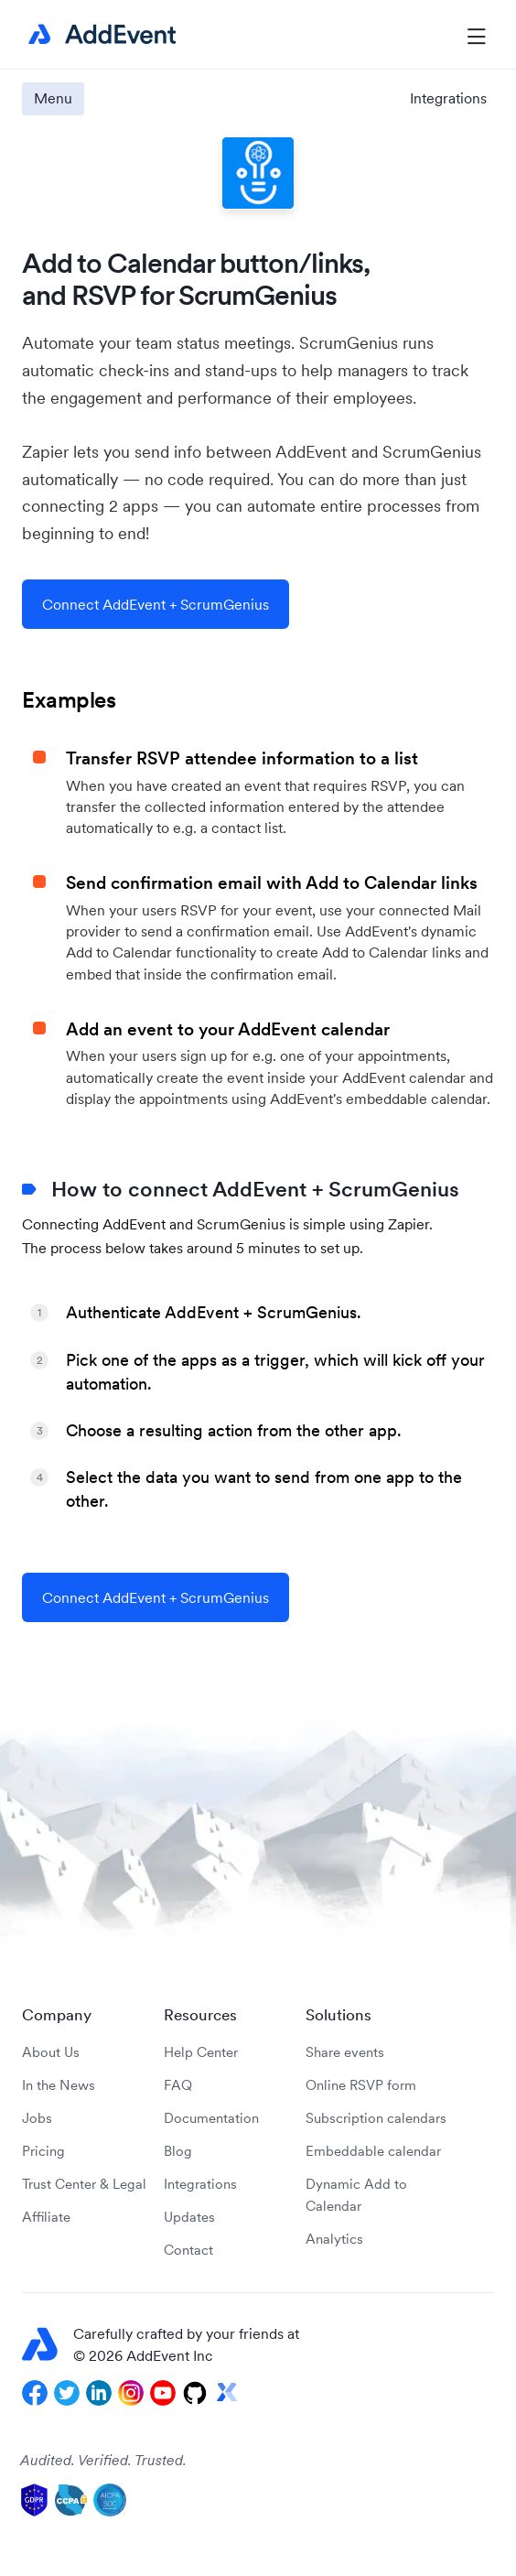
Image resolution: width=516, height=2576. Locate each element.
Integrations (448, 98)
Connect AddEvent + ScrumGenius (155, 604)
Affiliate (46, 2216)
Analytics (334, 2238)
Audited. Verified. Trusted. (103, 2460)
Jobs (37, 2118)
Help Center (201, 2052)
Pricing (43, 2150)
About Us (51, 2052)
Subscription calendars (376, 2118)
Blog (178, 2150)
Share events (345, 2052)
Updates (189, 2216)
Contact (188, 2249)
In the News (58, 2085)
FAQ (178, 2085)
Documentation (211, 2118)
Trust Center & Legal (84, 2183)
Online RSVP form (361, 2085)
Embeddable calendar (373, 2150)
